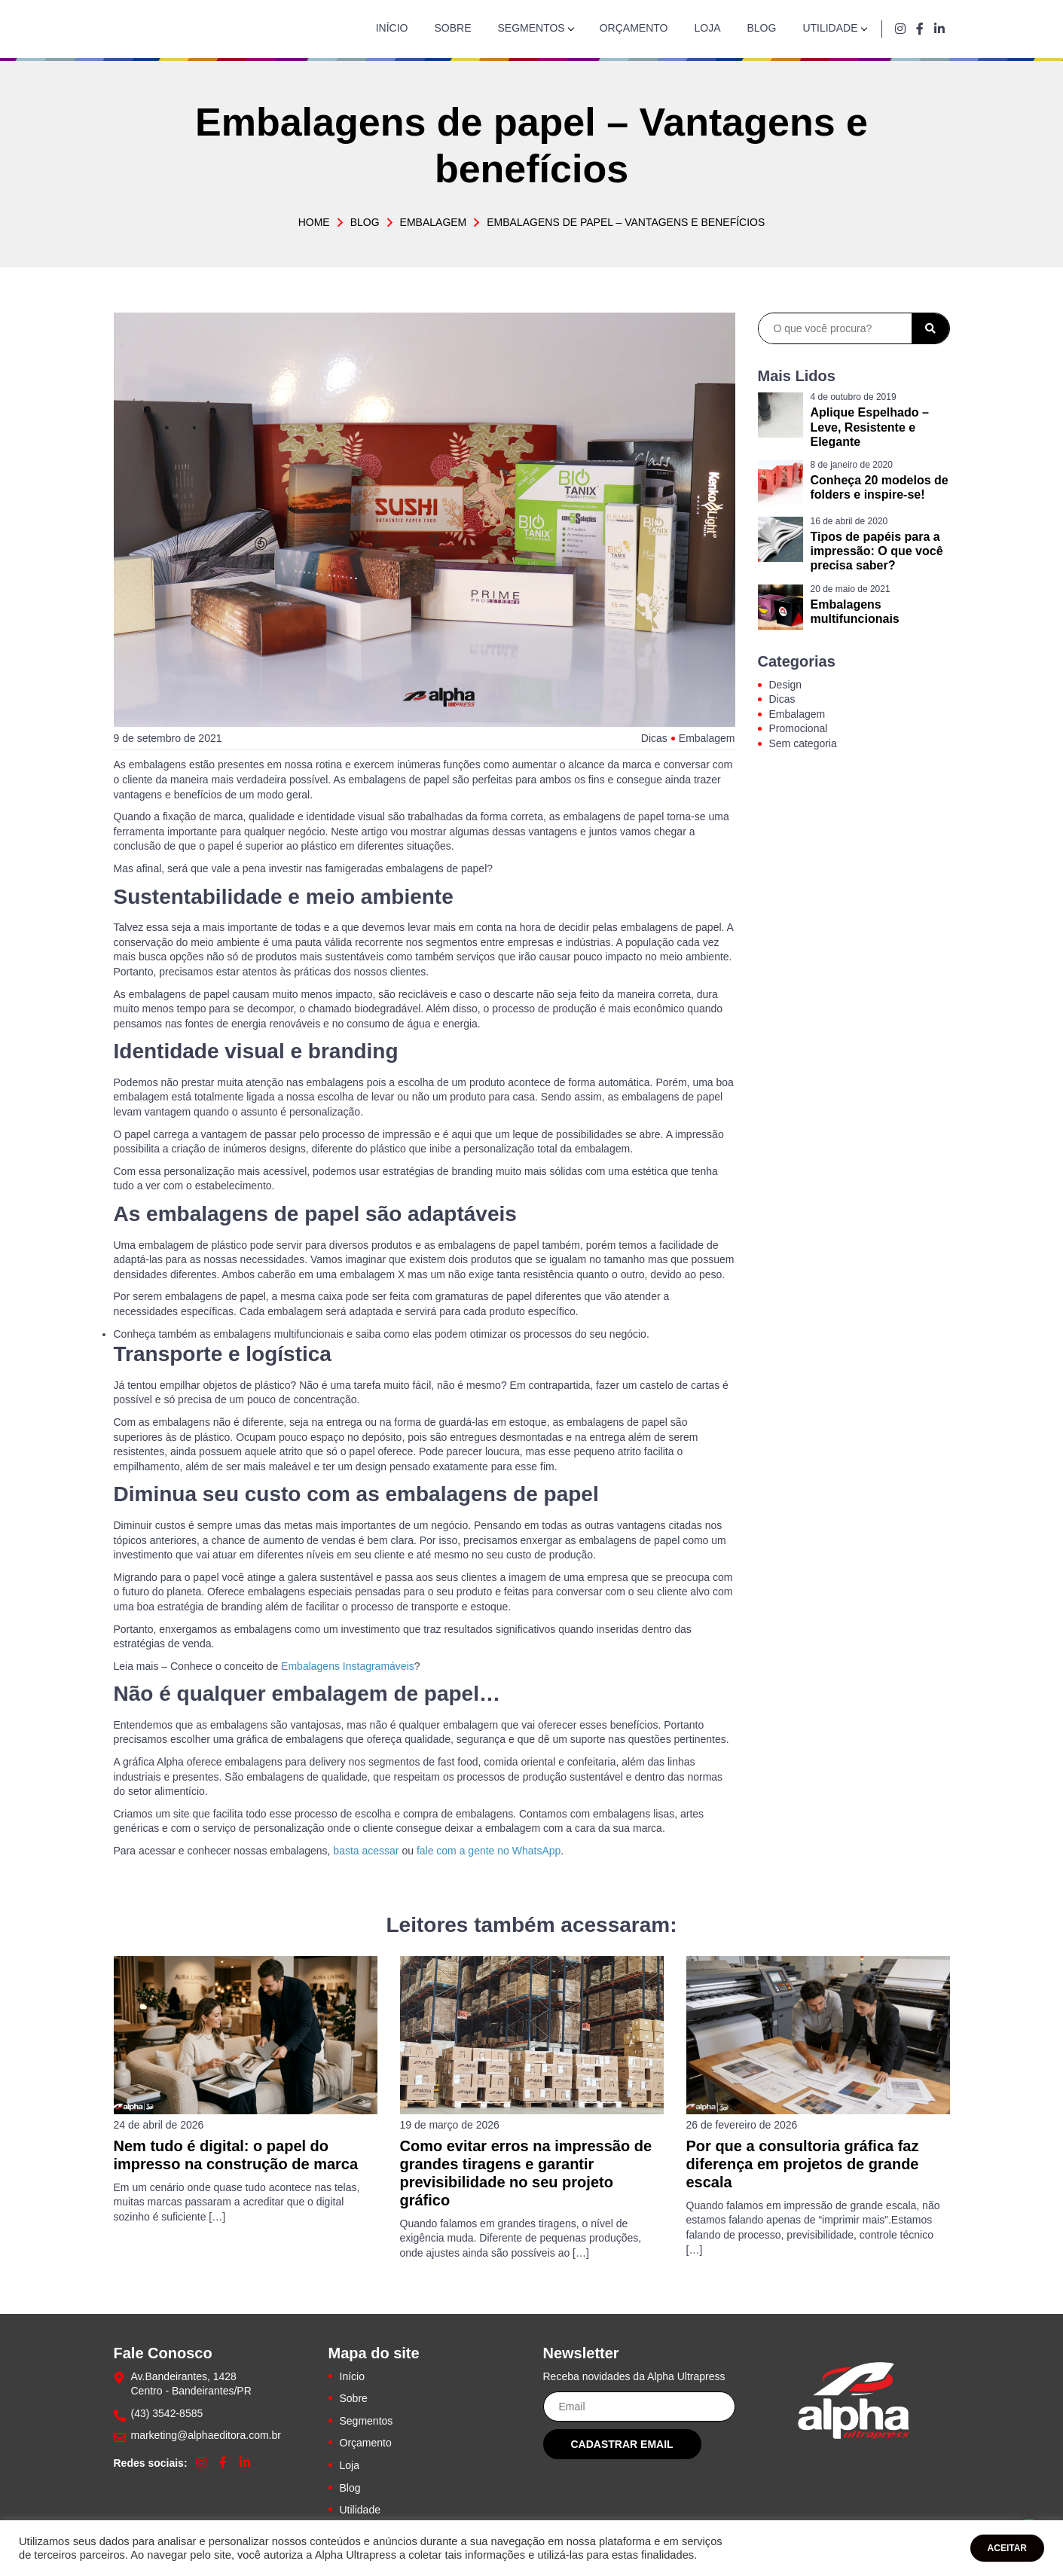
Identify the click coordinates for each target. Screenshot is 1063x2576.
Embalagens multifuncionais (855, 611)
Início (392, 28)
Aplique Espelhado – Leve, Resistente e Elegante (870, 426)
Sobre (452, 28)
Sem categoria (803, 743)
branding (353, 1051)
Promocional (798, 728)
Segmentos (531, 28)
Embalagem (433, 222)
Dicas (654, 738)
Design (785, 685)
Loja (707, 28)
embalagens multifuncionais (279, 1334)
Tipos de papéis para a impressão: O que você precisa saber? (877, 551)
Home (314, 222)
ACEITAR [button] (1007, 2548)
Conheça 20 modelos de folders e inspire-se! (879, 487)
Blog (761, 28)
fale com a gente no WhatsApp (489, 1851)
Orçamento (634, 28)
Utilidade (829, 28)
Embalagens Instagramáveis (347, 1666)
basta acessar (366, 1851)
